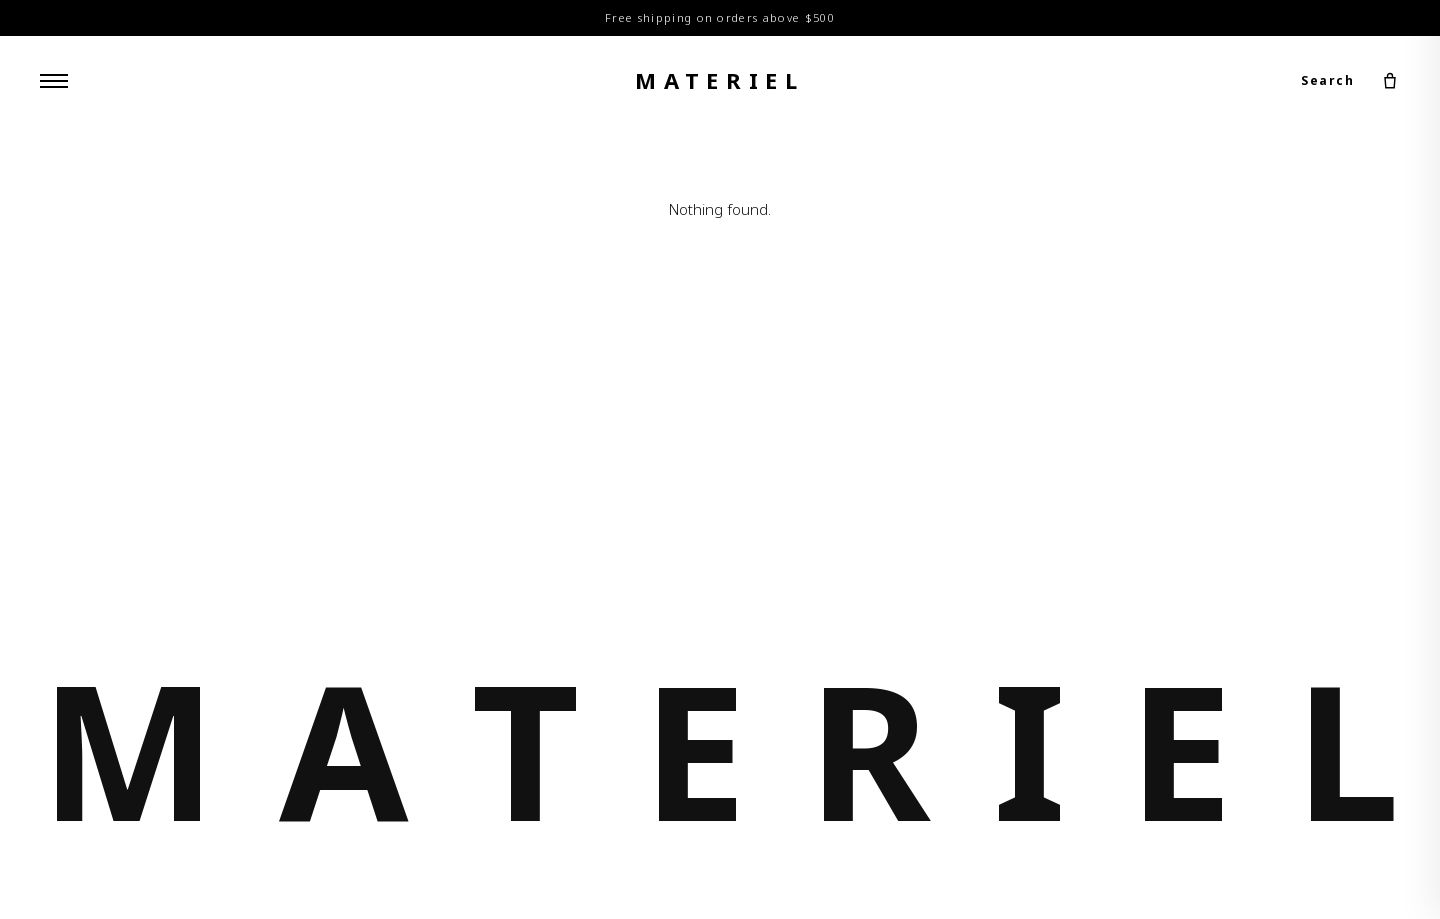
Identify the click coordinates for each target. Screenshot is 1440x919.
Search (1327, 80)
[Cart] (1390, 81)
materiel (720, 80)
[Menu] (54, 81)
